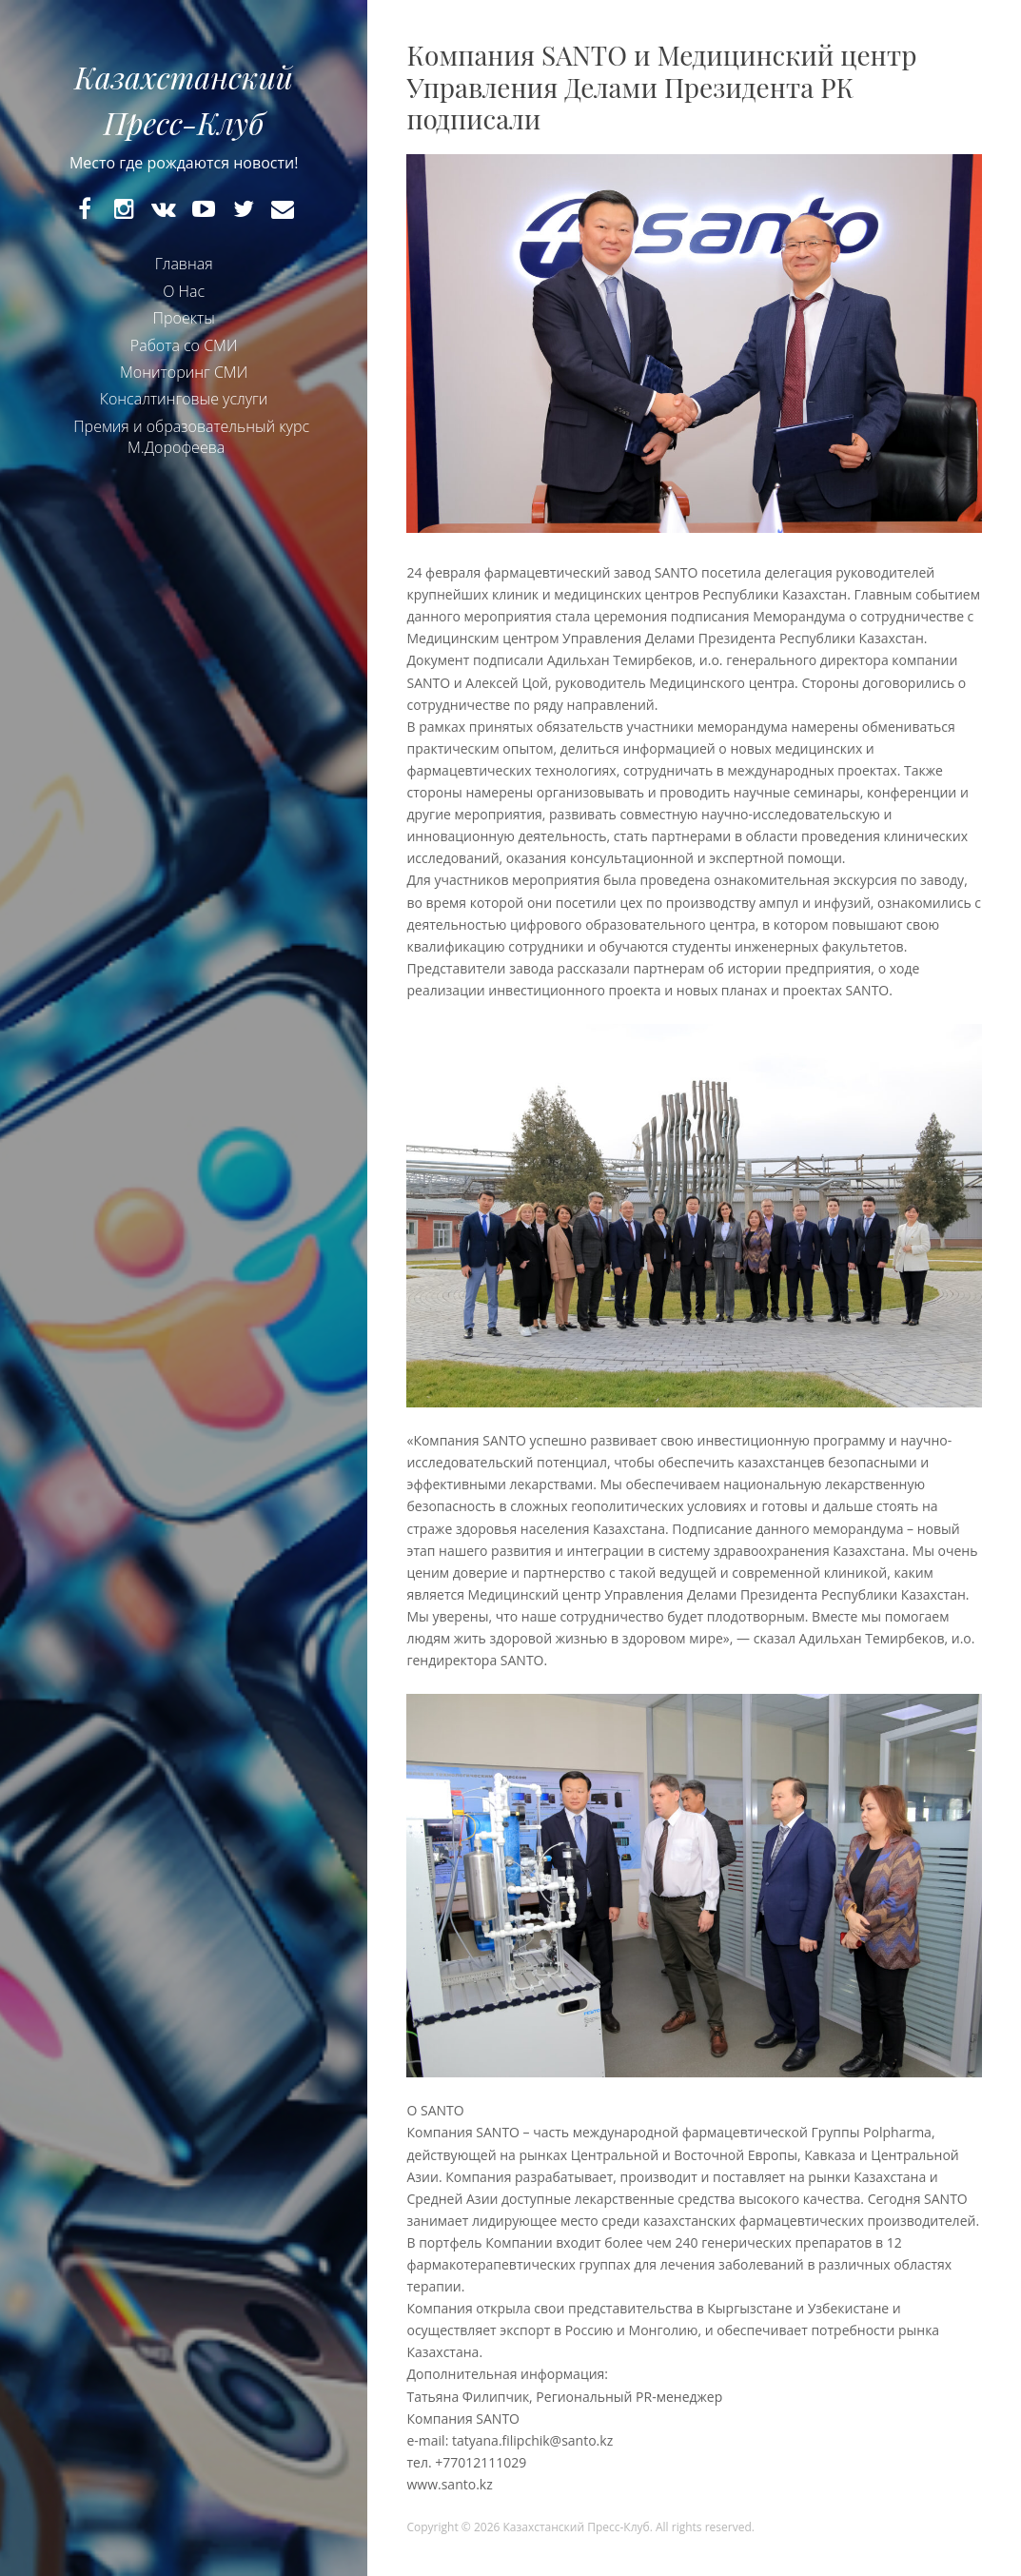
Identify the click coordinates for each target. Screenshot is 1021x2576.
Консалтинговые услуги (184, 398)
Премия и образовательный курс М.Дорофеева (191, 437)
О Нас (184, 291)
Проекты (184, 317)
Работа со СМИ (184, 345)
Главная (184, 263)
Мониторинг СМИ (183, 372)
